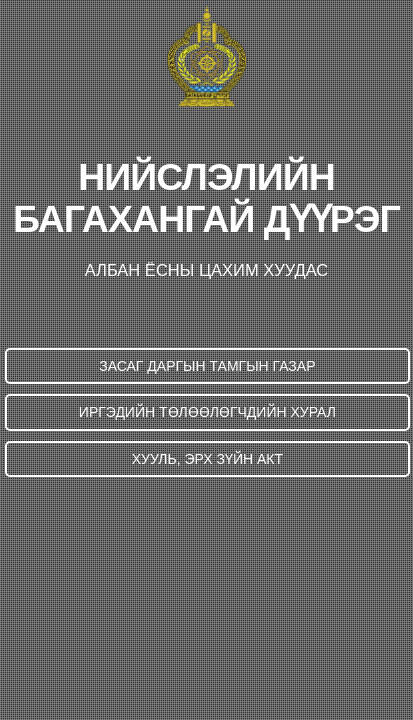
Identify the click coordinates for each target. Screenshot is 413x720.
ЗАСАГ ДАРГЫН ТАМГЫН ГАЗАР (207, 366)
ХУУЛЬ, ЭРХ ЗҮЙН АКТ (207, 459)
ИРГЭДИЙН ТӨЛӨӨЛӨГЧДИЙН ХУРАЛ (207, 412)
